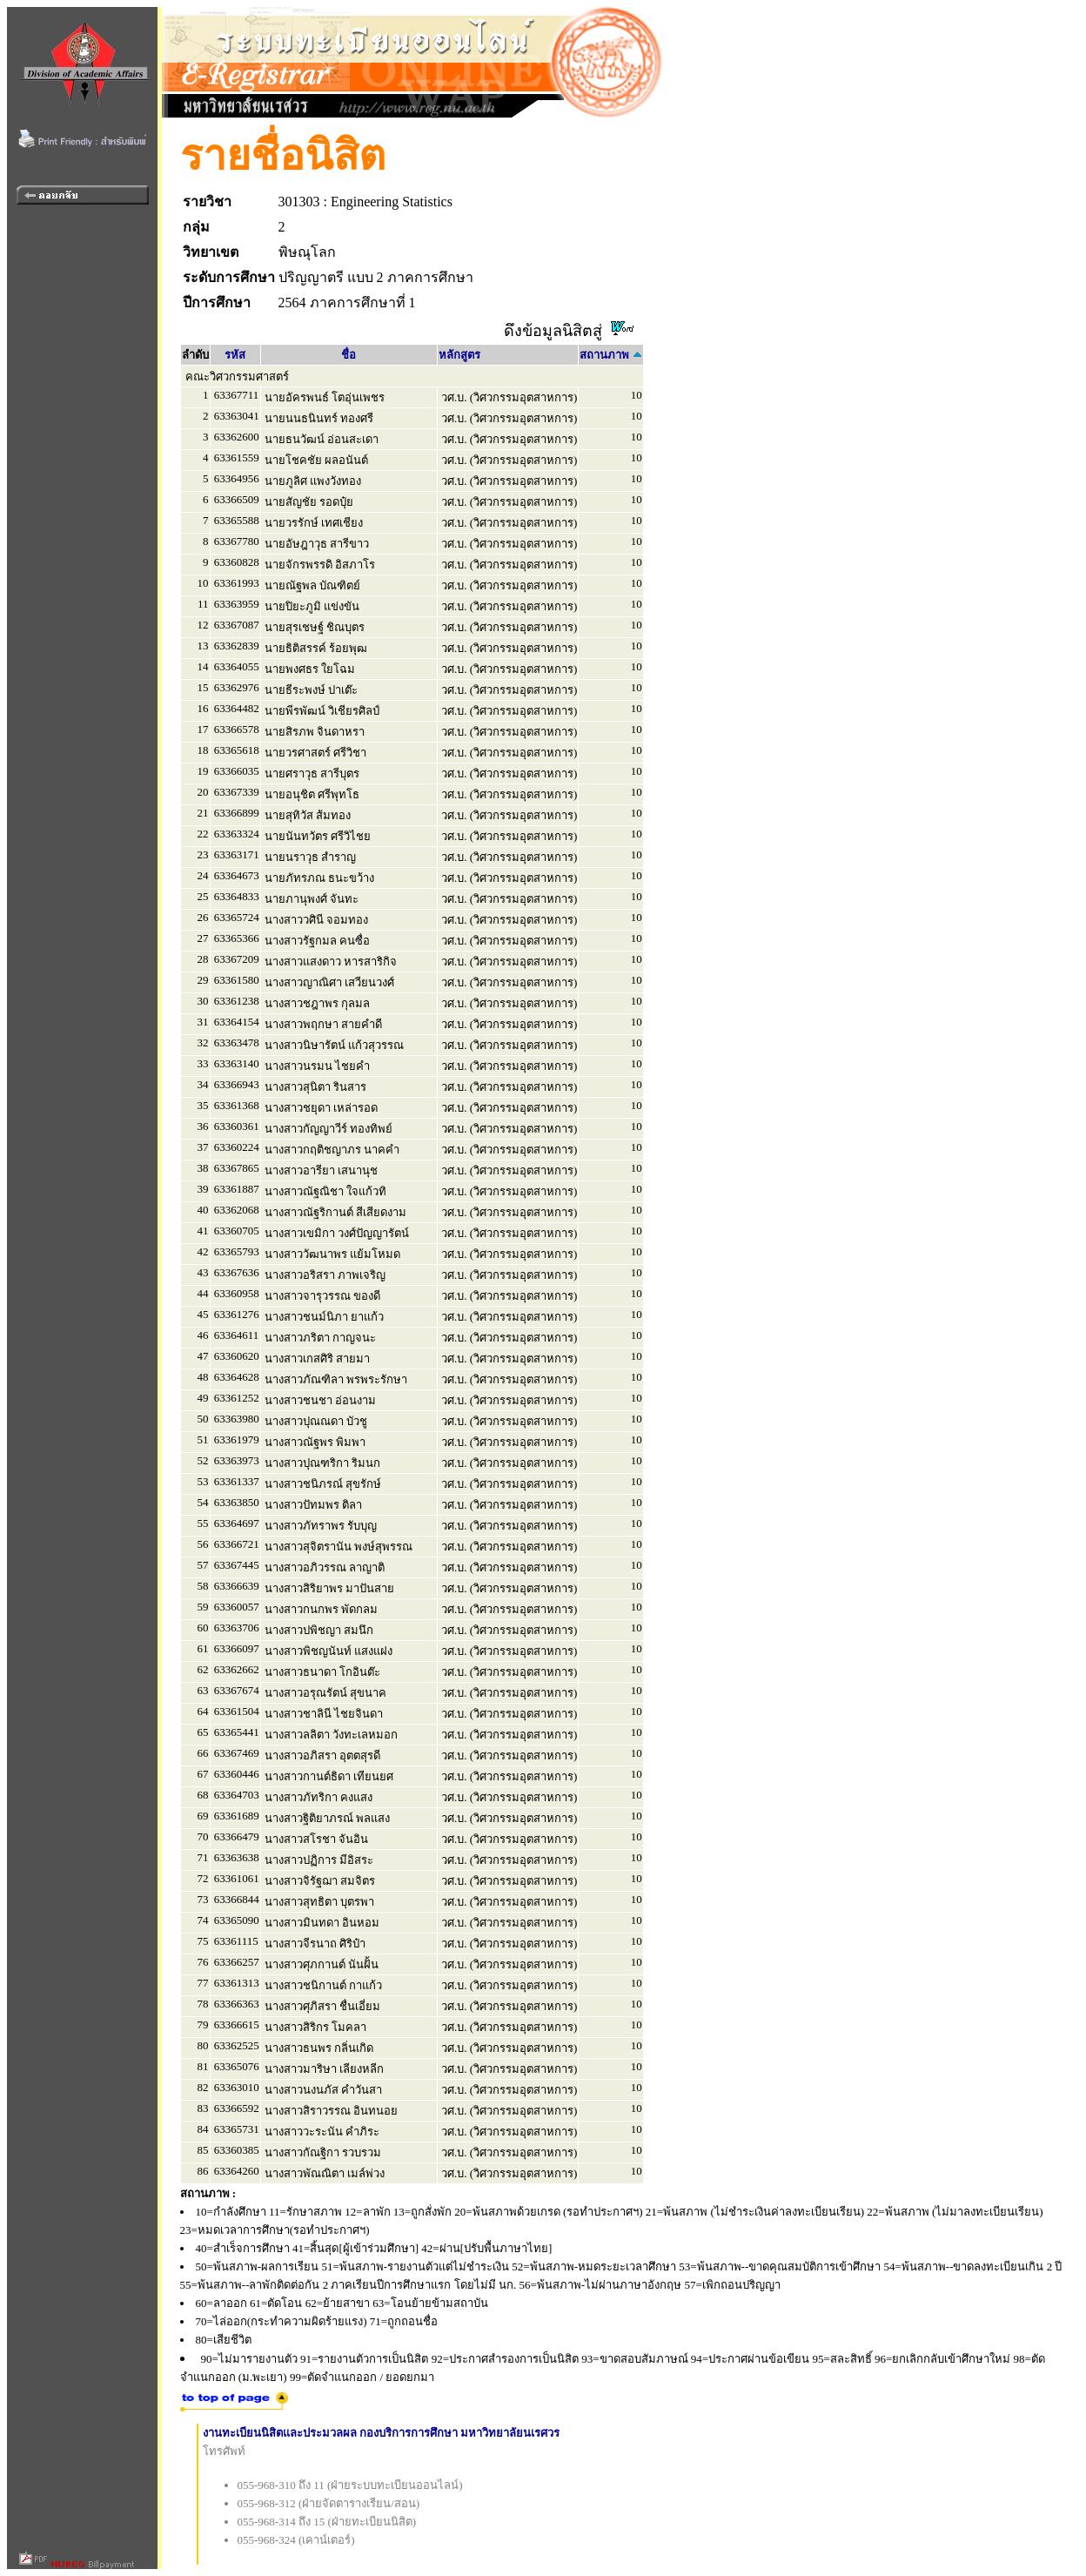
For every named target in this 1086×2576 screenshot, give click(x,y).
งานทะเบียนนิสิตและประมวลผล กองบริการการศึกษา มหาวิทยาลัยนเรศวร (381, 2432)
